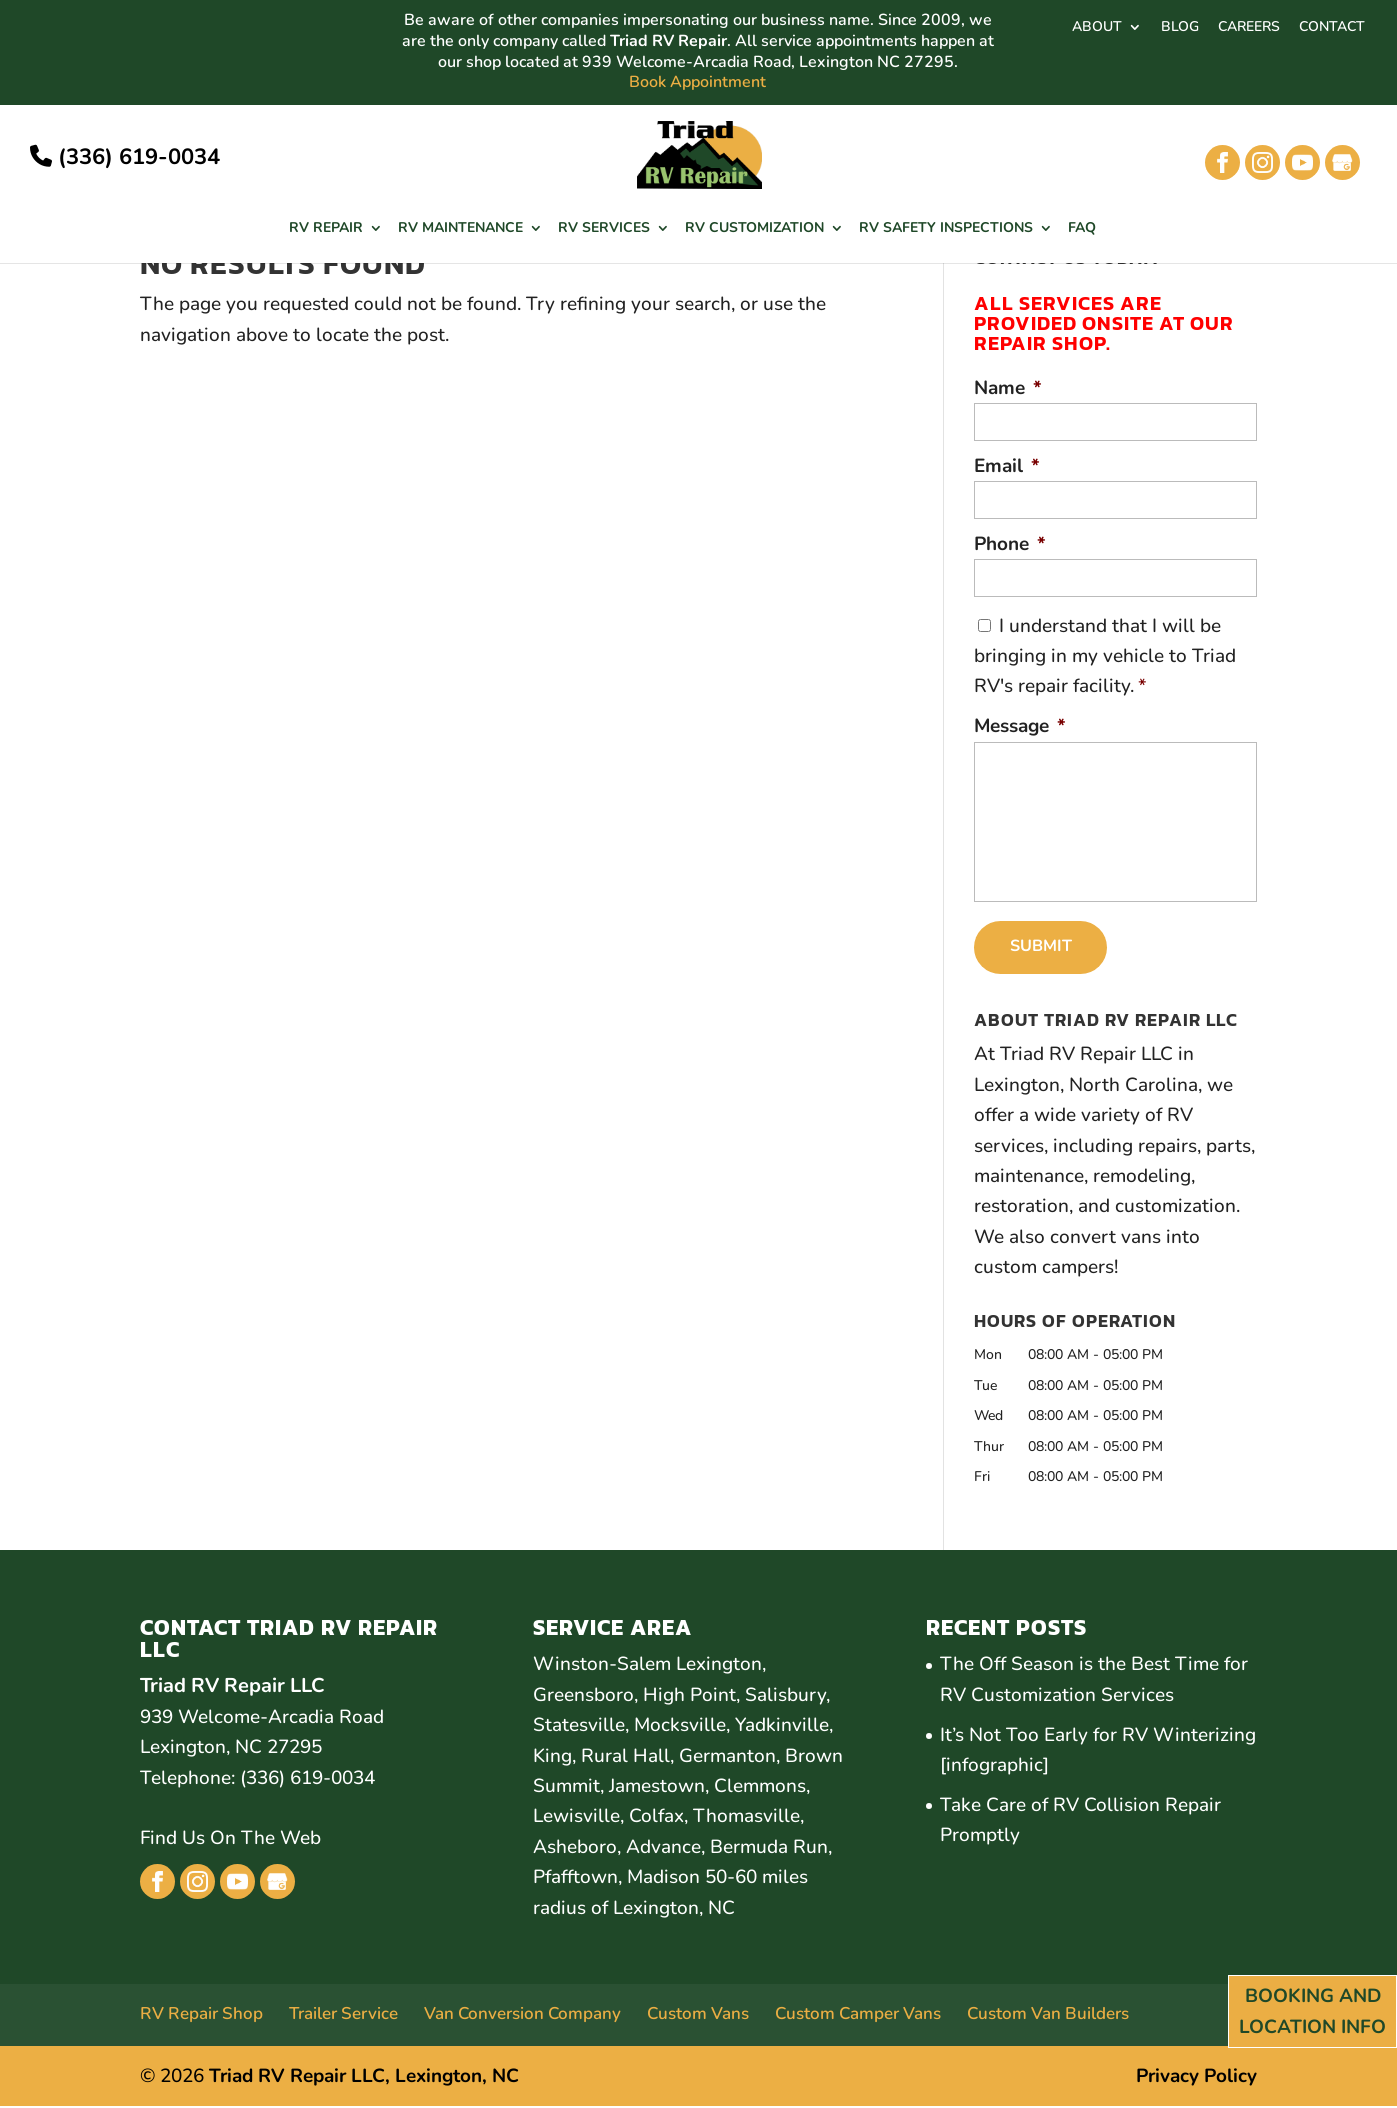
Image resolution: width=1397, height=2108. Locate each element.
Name (1008, 388)
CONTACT (1332, 28)
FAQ (1082, 229)
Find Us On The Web (230, 1840)
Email (1007, 466)
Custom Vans (698, 2015)
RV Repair (326, 229)
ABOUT (1097, 28)
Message (1020, 726)
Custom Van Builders (1048, 2015)
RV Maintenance (460, 229)
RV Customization (754, 229)
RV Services (604, 229)
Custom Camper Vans (858, 2015)
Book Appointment (697, 82)
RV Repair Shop (201, 2015)
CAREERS (1249, 28)
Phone (1010, 544)
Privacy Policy (1196, 2078)
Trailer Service (343, 2015)
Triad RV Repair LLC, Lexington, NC (364, 2078)
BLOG (1180, 28)
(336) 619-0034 (125, 157)
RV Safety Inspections (946, 229)
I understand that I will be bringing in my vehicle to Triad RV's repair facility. (1105, 656)
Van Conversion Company (522, 2015)
